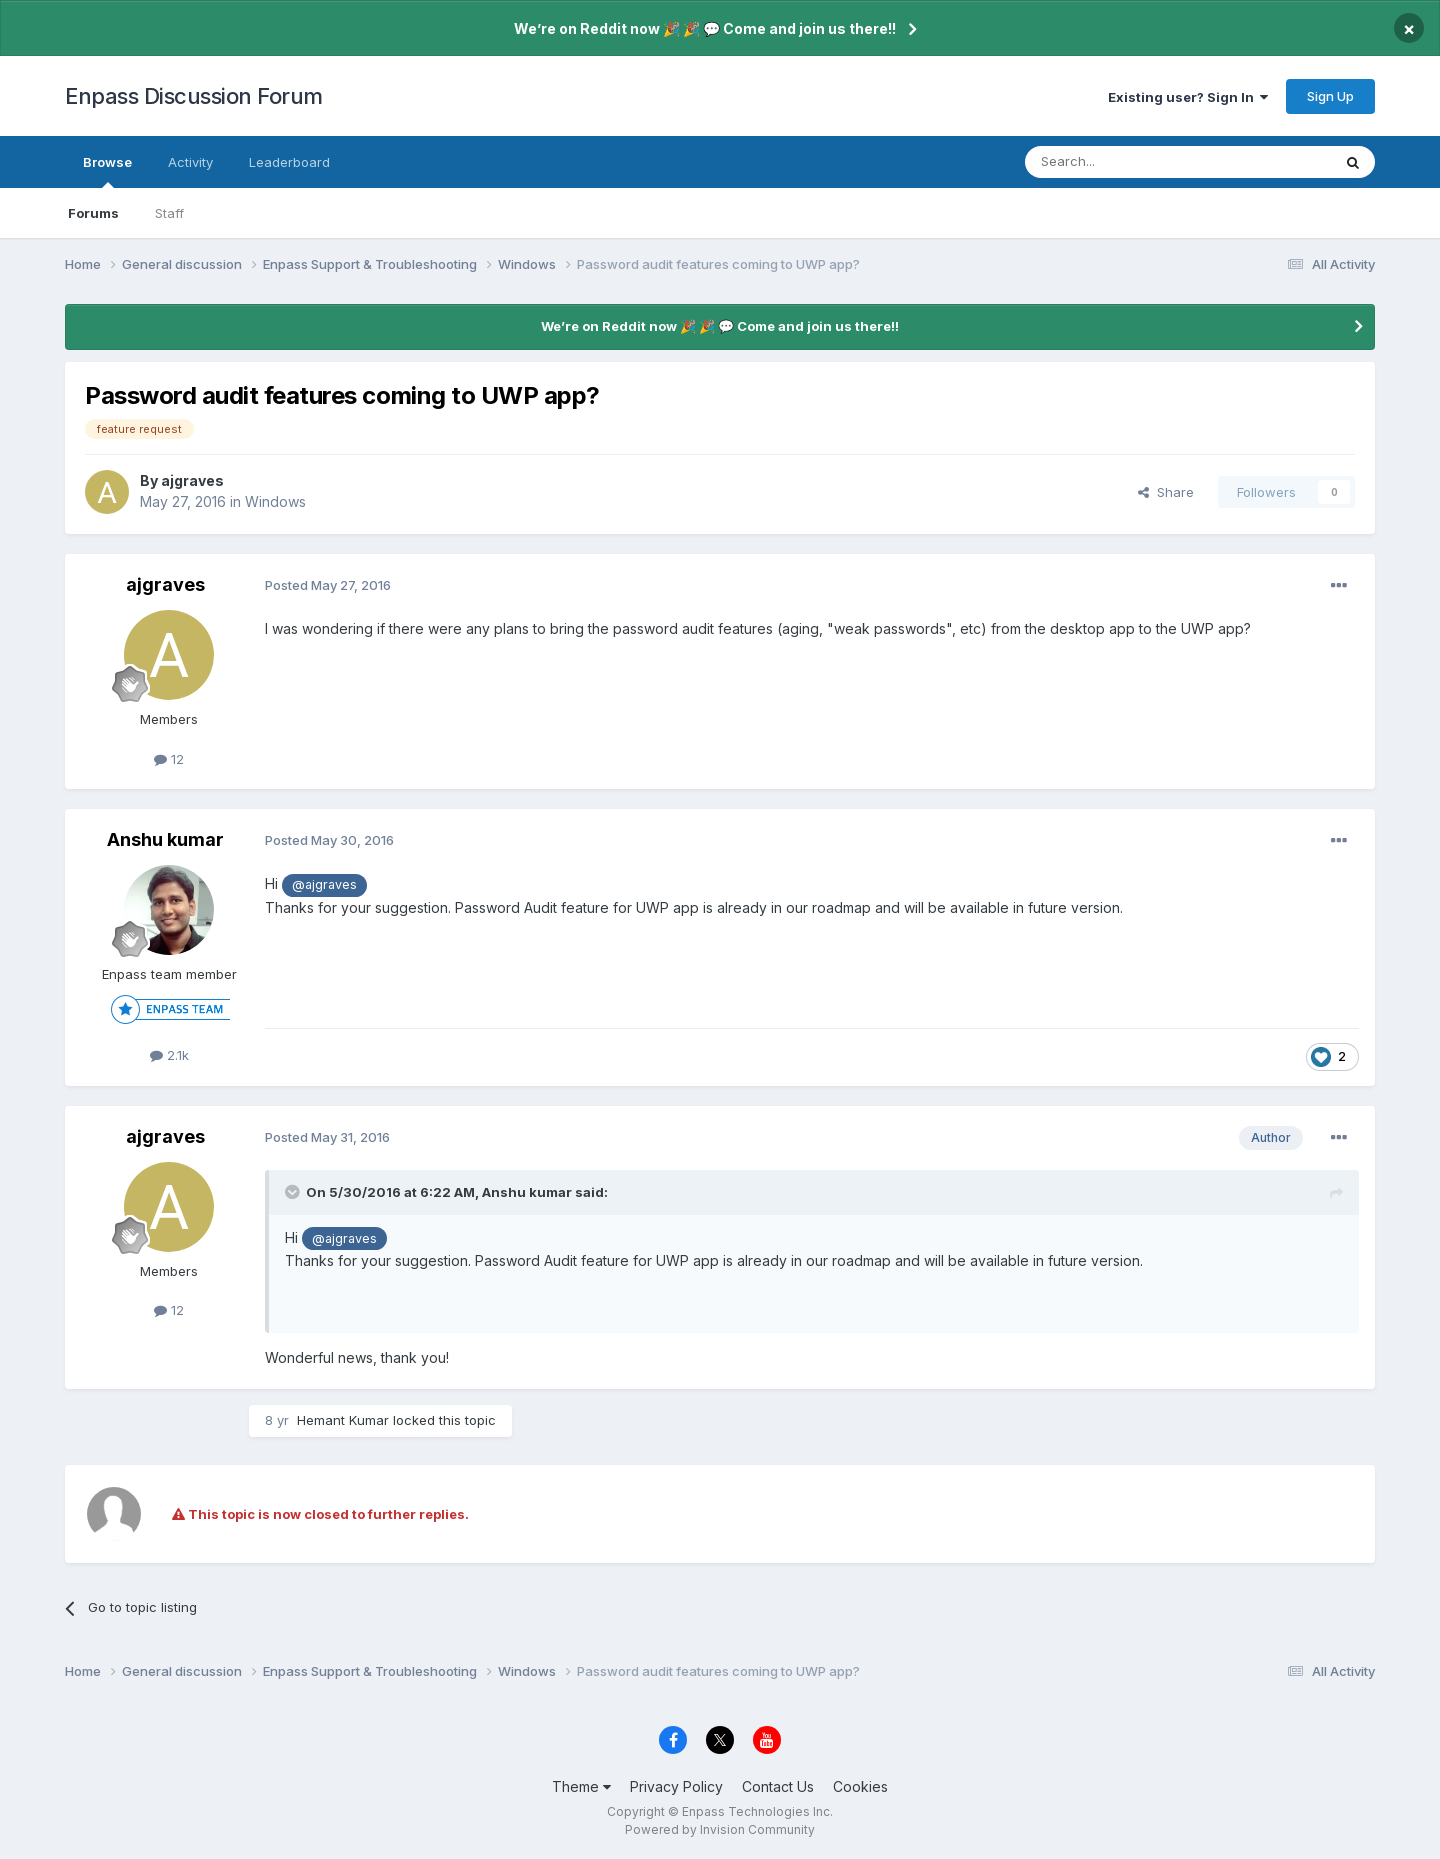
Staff (169, 213)
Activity (190, 162)
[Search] (1127, 162)
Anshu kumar (165, 839)
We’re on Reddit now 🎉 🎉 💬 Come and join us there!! (705, 28)
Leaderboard (289, 162)
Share (1166, 492)
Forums (93, 213)
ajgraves (192, 480)
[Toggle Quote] (294, 1192)
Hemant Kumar (343, 1420)
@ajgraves (324, 884)
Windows (275, 501)
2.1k (169, 1055)
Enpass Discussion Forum (194, 96)
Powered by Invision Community (720, 1829)
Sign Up (1330, 96)
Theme (581, 1786)
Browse (107, 171)
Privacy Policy (676, 1786)
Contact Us (778, 1786)
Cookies (860, 1786)
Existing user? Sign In (1188, 97)
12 (169, 759)
